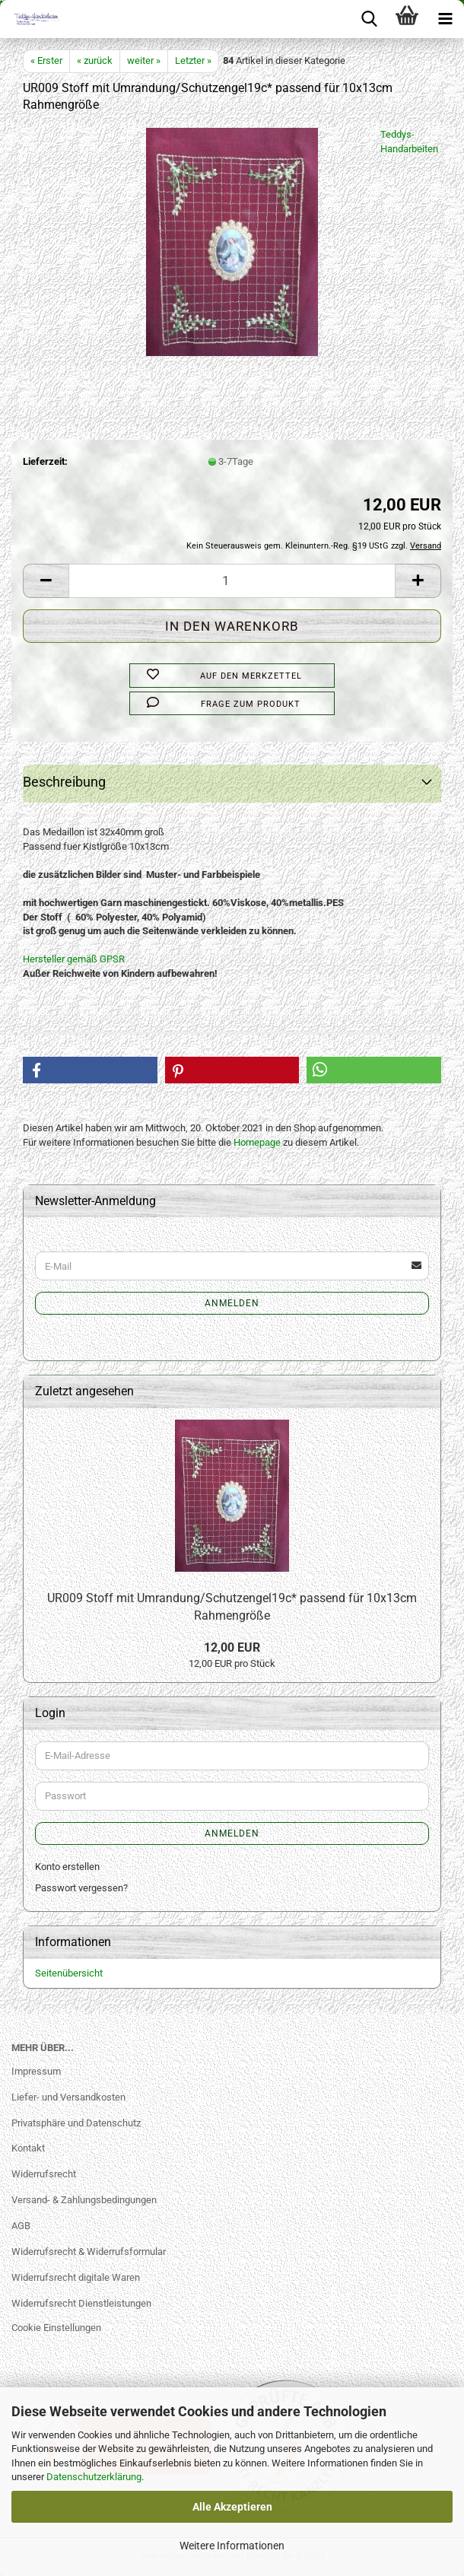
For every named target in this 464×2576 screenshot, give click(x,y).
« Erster (46, 60)
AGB (20, 2225)
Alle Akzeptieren (232, 2507)
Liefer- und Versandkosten (68, 2097)
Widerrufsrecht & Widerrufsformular (88, 2251)
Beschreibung (64, 782)
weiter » (143, 60)
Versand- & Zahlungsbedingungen (84, 2200)
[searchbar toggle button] (369, 19)
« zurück (95, 60)
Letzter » (193, 60)
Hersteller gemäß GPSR (74, 959)
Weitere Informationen (232, 2545)
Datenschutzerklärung (93, 2476)
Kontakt (28, 2148)
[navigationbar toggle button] (445, 19)
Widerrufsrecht (43, 2174)
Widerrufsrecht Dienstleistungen (81, 2303)
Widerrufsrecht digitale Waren (75, 2277)
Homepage (257, 1142)
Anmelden (232, 1303)
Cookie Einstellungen (56, 2327)
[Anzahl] (232, 581)
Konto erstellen (67, 1866)
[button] (45, 581)
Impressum (36, 2071)
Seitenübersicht (69, 1973)
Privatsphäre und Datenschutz (76, 2123)
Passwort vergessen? (81, 1888)
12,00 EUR (232, 1647)
